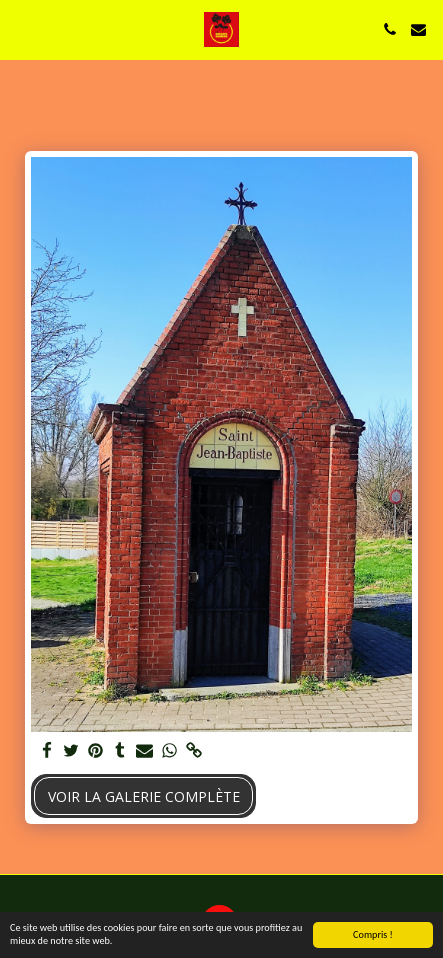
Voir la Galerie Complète (144, 796)
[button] (22, 28)
